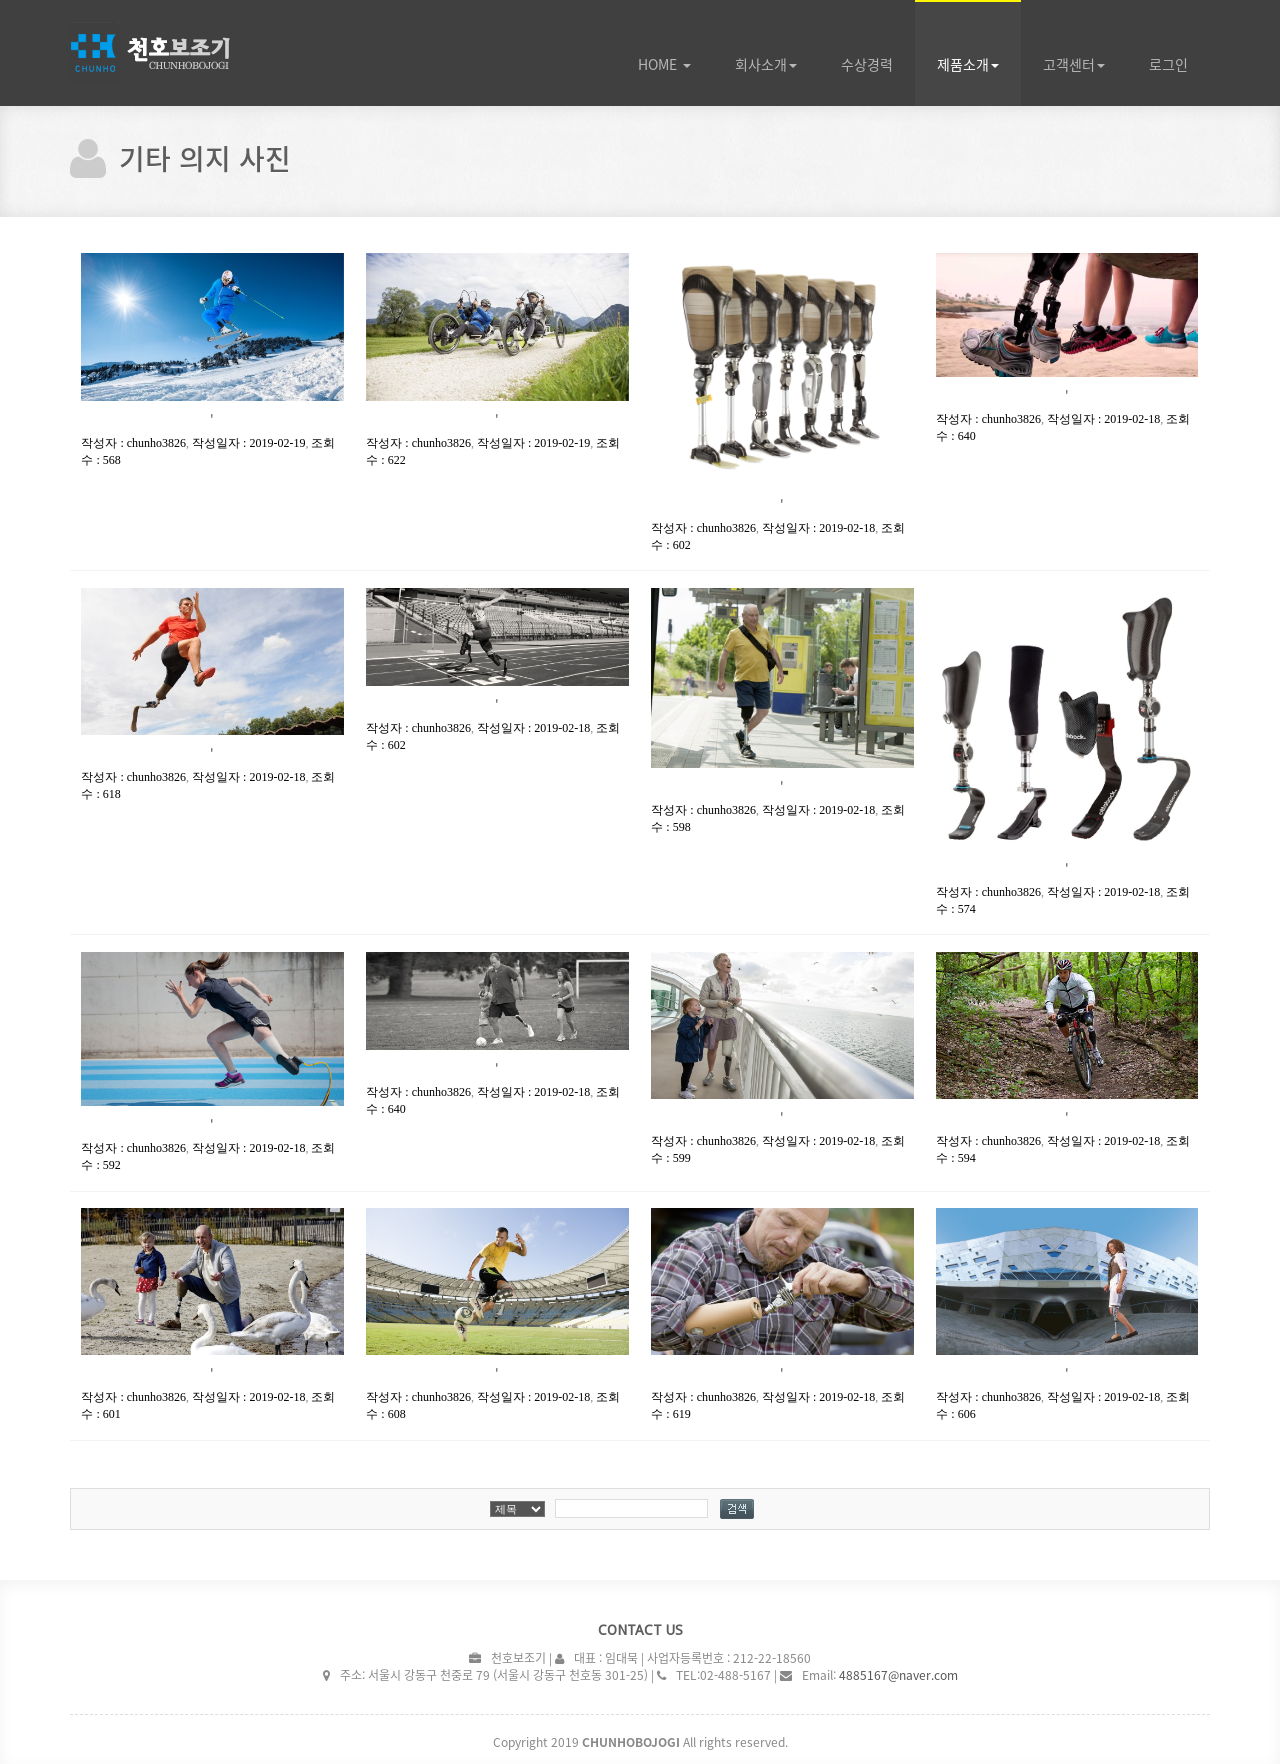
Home (664, 64)
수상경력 (867, 64)
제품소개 (968, 64)
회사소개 (766, 64)
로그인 (1168, 64)
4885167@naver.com (898, 1674)
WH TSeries (180, 53)
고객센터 (1074, 64)
